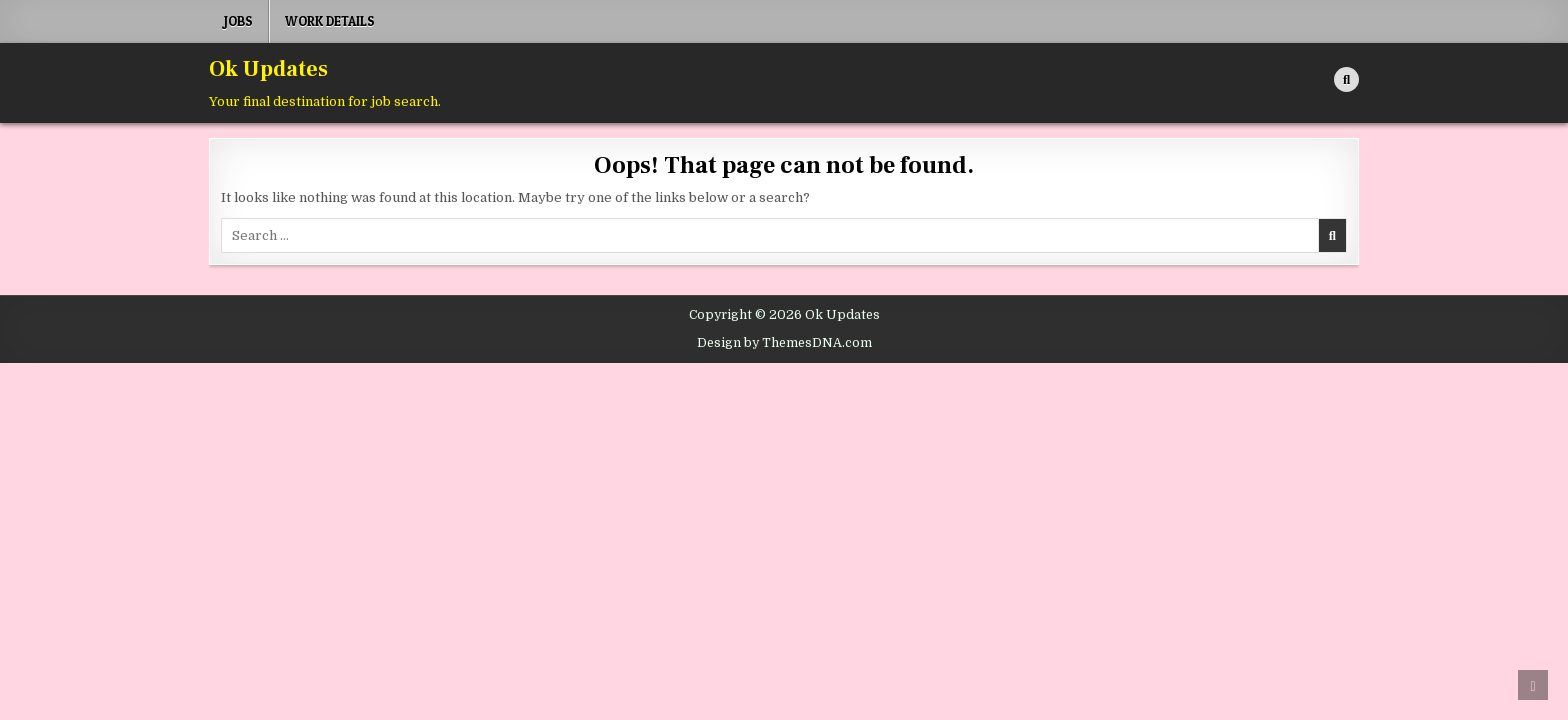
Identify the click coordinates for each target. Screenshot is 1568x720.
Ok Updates (268, 69)
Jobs (238, 21)
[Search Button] (1346, 79)
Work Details (330, 21)
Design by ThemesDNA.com (784, 343)
